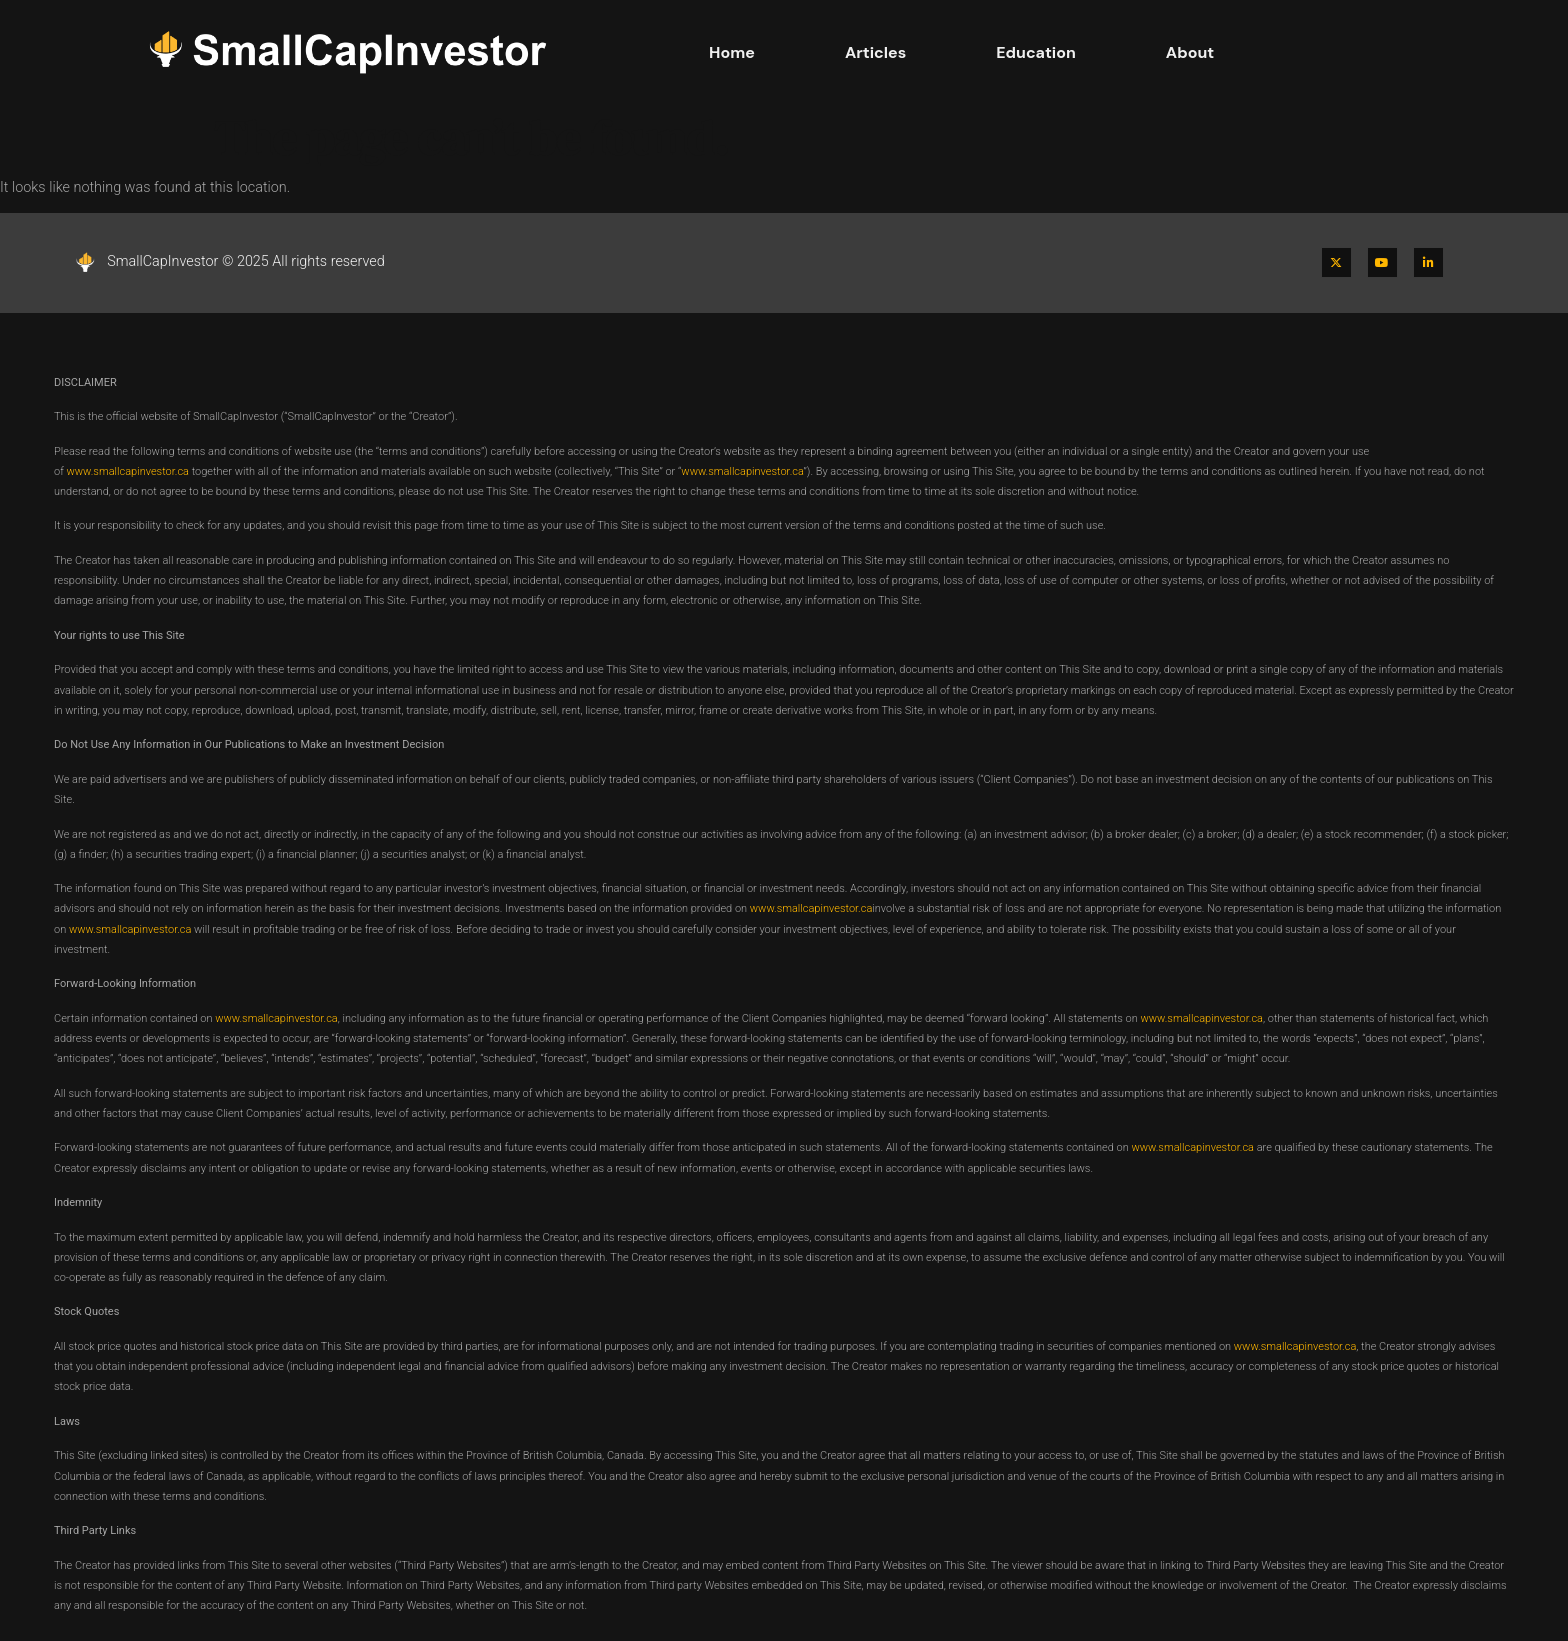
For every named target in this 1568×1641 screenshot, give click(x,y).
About (1190, 52)
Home (732, 52)
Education (1036, 52)
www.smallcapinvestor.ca (127, 471)
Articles (875, 52)
